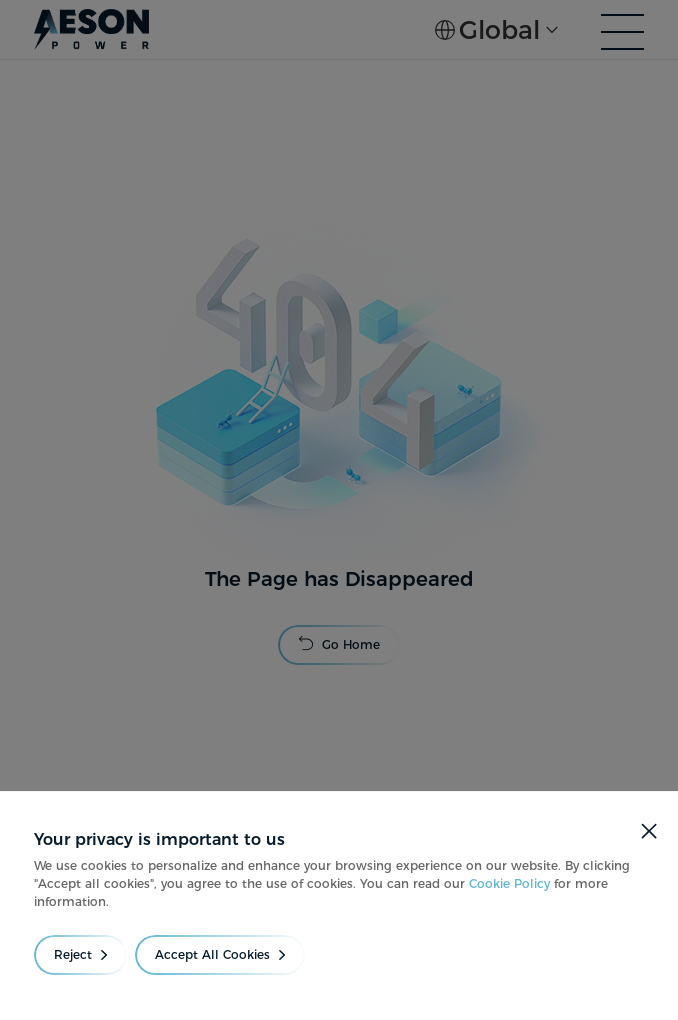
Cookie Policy (509, 883)
